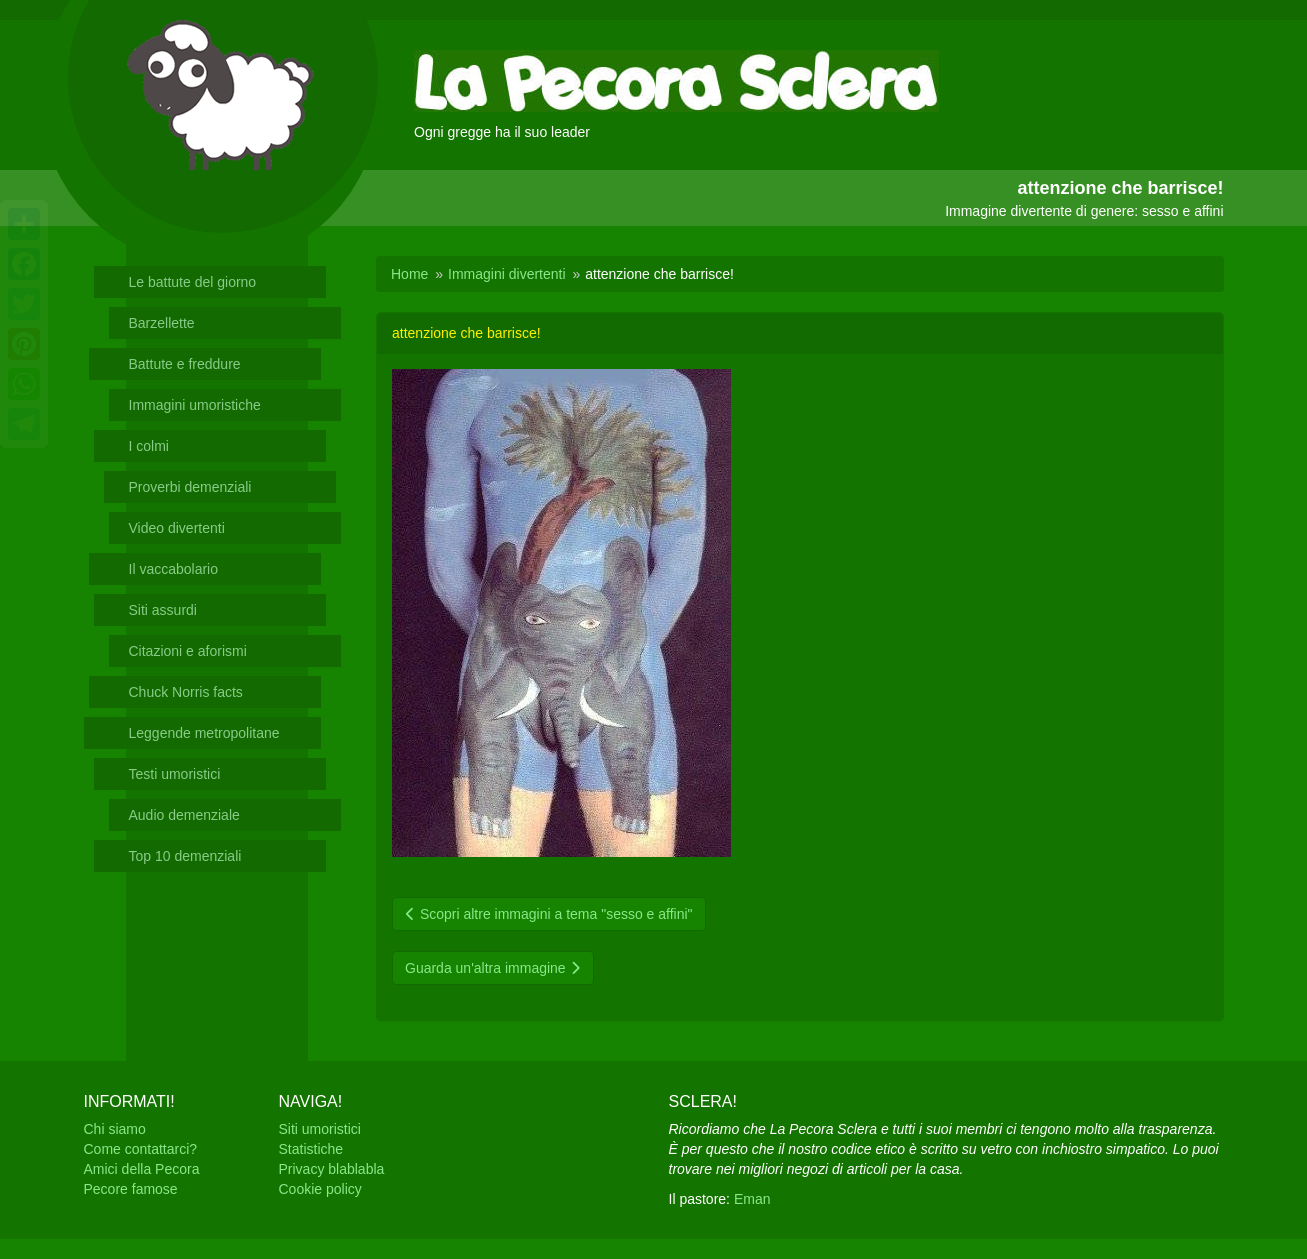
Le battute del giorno (193, 282)
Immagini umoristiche (195, 405)
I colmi (149, 446)
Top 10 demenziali (185, 856)
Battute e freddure (185, 364)
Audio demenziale (184, 815)
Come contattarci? (141, 1149)
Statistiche (311, 1149)
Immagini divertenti (507, 274)
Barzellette (162, 323)
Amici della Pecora (142, 1169)
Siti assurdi (163, 610)
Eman (752, 1199)
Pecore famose (131, 1189)
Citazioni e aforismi (188, 651)
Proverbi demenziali (190, 487)
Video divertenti (177, 528)
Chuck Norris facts (186, 692)
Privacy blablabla (332, 1169)
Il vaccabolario (174, 569)
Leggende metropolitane (204, 733)
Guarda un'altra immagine (493, 968)
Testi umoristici (175, 774)
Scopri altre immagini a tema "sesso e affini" (549, 914)
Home (409, 274)
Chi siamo (115, 1129)
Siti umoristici (320, 1129)
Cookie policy (320, 1189)
